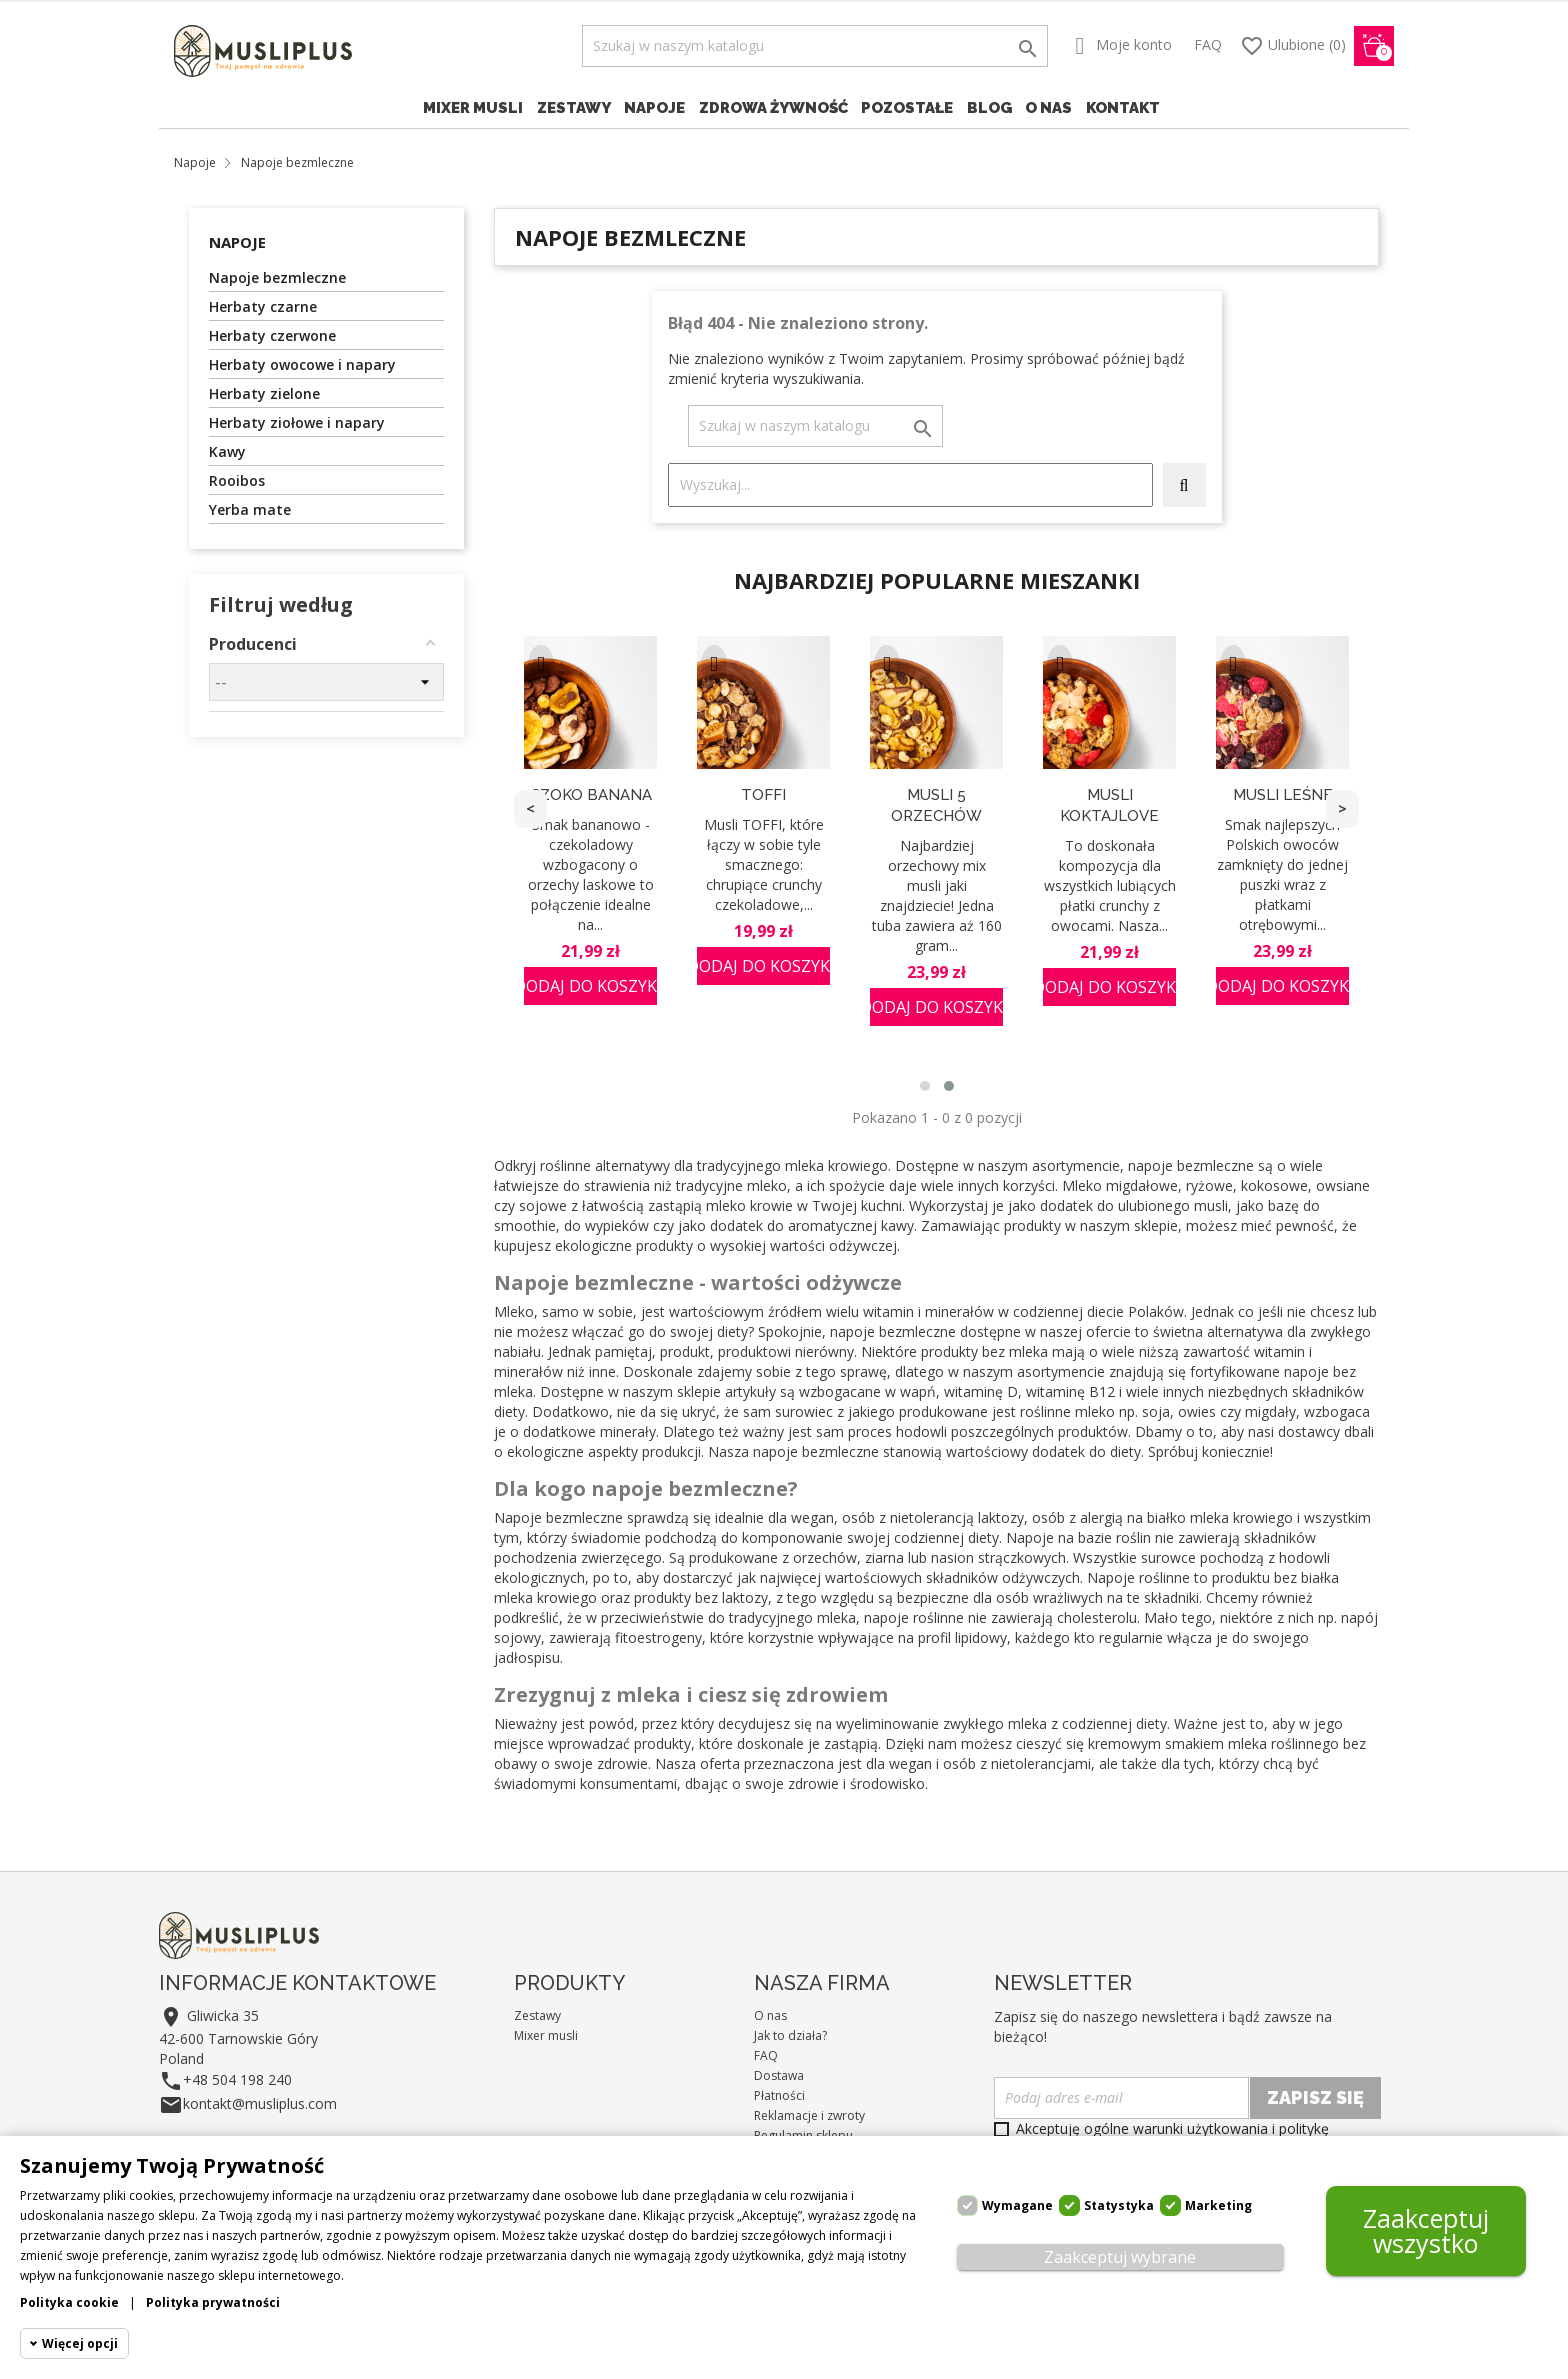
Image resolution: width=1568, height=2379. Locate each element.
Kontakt (1123, 108)
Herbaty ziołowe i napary (297, 422)
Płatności (779, 2095)
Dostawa (779, 2075)
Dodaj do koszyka (590, 986)
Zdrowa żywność (773, 108)
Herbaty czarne (263, 306)
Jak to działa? (790, 2035)
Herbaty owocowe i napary (302, 364)
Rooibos (237, 480)
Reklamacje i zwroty (809, 2115)
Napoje (654, 108)
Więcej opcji (80, 2343)
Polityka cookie (69, 2302)
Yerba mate (250, 509)
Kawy (227, 451)
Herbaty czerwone (272, 335)
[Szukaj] (815, 46)
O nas (1048, 108)
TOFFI (763, 795)
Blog (989, 108)
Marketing (1218, 2205)
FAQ (1208, 44)
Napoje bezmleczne (277, 277)
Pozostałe (907, 108)
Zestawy (574, 108)
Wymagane (1017, 2205)
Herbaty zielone (264, 393)
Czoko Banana (591, 795)
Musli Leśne (1283, 795)
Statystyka (1119, 2205)
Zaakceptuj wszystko (1426, 2230)
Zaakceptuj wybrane (1120, 2257)
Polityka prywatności (213, 2302)
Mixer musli (473, 108)
